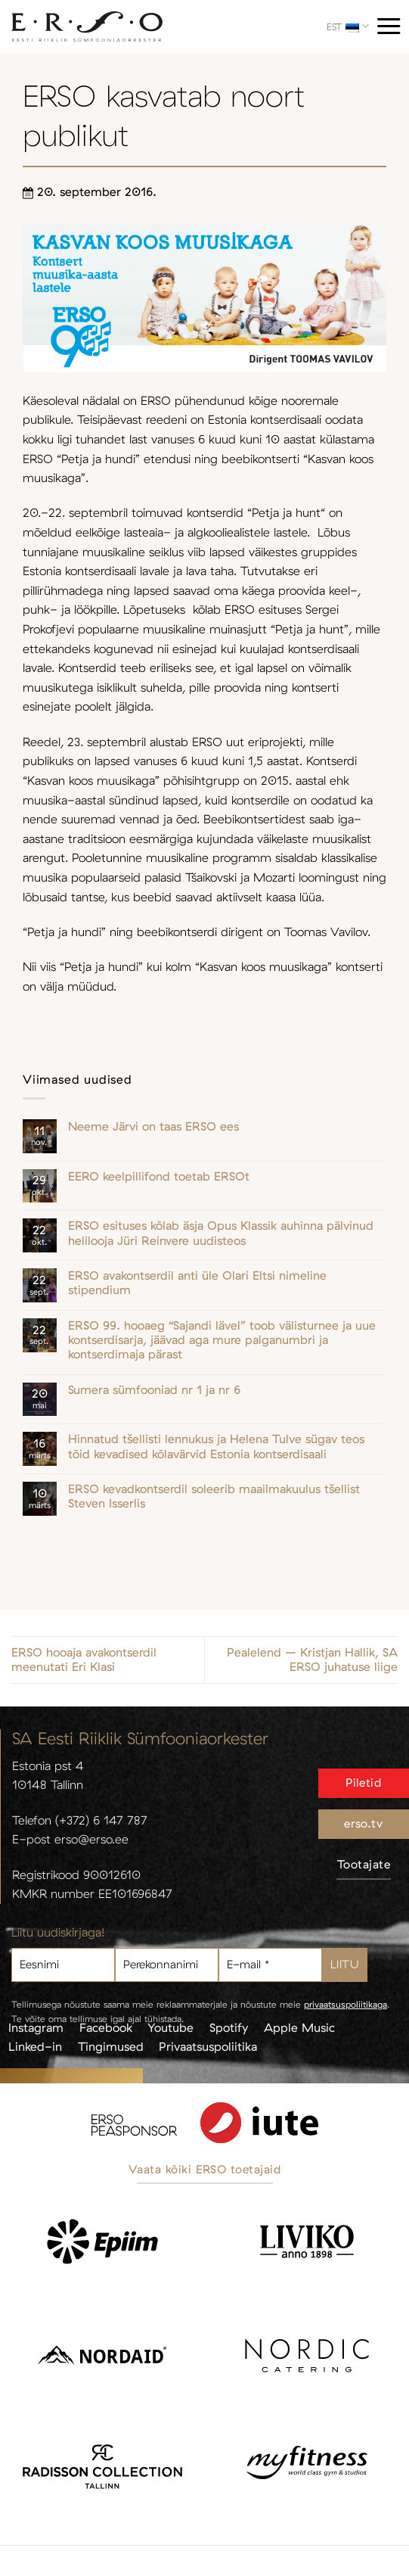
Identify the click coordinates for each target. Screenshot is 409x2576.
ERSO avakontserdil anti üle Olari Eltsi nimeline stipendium (197, 1282)
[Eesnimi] (63, 1965)
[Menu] (389, 26)
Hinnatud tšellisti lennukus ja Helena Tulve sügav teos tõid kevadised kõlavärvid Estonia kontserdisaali (216, 1446)
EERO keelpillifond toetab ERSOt (158, 1176)
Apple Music (299, 2027)
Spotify (228, 2027)
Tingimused (111, 2046)
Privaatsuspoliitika (208, 2046)
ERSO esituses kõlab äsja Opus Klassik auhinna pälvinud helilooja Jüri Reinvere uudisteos (220, 1232)
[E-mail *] (270, 1965)
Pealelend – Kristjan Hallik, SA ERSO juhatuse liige (312, 1659)
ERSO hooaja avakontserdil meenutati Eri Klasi (83, 1659)
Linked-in (35, 2046)
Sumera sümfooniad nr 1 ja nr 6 (154, 1390)
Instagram (36, 2027)
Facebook (105, 2027)
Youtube (170, 2027)
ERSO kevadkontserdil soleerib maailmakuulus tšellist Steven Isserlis (214, 1496)
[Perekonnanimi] (166, 1965)
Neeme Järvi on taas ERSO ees (153, 1126)
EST (348, 26)
